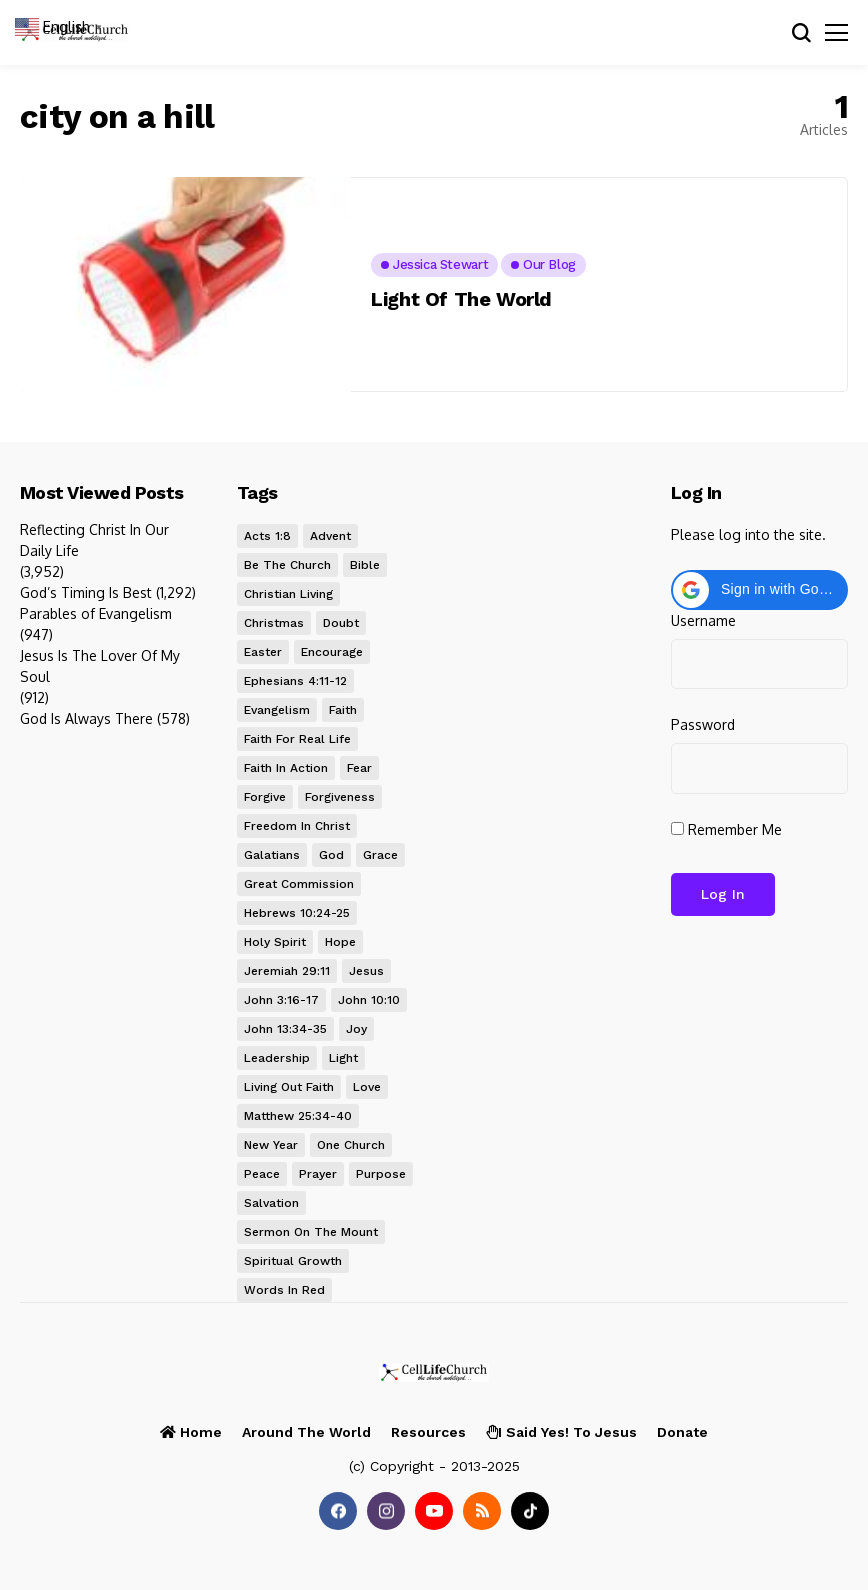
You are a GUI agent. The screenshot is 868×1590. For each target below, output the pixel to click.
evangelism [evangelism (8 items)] (277, 710)
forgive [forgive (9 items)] (265, 797)
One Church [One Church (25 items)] (351, 1145)
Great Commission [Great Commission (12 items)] (299, 884)
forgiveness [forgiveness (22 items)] (340, 797)
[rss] (482, 1511)
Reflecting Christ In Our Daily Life (94, 540)
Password (703, 724)
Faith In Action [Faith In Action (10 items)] (286, 768)
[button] (759, 590)
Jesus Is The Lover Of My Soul (100, 666)
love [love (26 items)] (367, 1087)
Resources (428, 1432)
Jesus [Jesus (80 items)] (366, 971)
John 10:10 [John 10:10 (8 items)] (369, 1000)
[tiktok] (530, 1511)
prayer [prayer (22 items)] (318, 1174)
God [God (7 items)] (331, 855)
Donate (682, 1432)
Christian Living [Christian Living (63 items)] (288, 594)
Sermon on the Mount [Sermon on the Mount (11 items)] (311, 1232)
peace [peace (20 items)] (262, 1174)
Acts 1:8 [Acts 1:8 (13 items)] (267, 536)
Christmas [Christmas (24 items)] (274, 623)
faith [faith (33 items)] (343, 710)
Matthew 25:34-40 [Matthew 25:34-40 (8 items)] (298, 1116)
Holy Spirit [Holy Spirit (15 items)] (275, 942)
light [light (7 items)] (343, 1058)
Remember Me (726, 829)
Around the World (306, 1432)
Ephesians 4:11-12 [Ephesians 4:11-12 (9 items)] (295, 681)
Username (703, 620)
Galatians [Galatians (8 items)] (272, 855)
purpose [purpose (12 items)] (381, 1174)
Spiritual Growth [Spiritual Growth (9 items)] (293, 1261)
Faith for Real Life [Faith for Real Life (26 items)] (297, 739)
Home (191, 1432)
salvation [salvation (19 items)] (271, 1203)
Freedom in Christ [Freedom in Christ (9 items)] (297, 826)
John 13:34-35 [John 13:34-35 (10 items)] (285, 1029)
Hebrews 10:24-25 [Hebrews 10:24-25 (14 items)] (297, 913)
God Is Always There (86, 718)
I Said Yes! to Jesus (561, 1432)
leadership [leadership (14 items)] (277, 1058)
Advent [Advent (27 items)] (330, 536)
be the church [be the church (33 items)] (287, 565)
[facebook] (338, 1511)
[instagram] (386, 1511)
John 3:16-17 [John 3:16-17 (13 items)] (281, 1000)
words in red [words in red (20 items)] (284, 1290)
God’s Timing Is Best (86, 592)
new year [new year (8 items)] (271, 1145)
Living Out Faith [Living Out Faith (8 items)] (289, 1087)
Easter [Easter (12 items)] (263, 652)
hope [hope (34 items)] (340, 942)
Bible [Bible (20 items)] (365, 565)
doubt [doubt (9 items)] (341, 623)
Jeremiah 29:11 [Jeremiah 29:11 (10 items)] (287, 971)
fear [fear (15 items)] (359, 768)
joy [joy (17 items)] (356, 1029)
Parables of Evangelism (96, 613)
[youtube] (434, 1511)
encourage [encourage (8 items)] (332, 652)
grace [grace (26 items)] (380, 855)
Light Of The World (461, 299)
